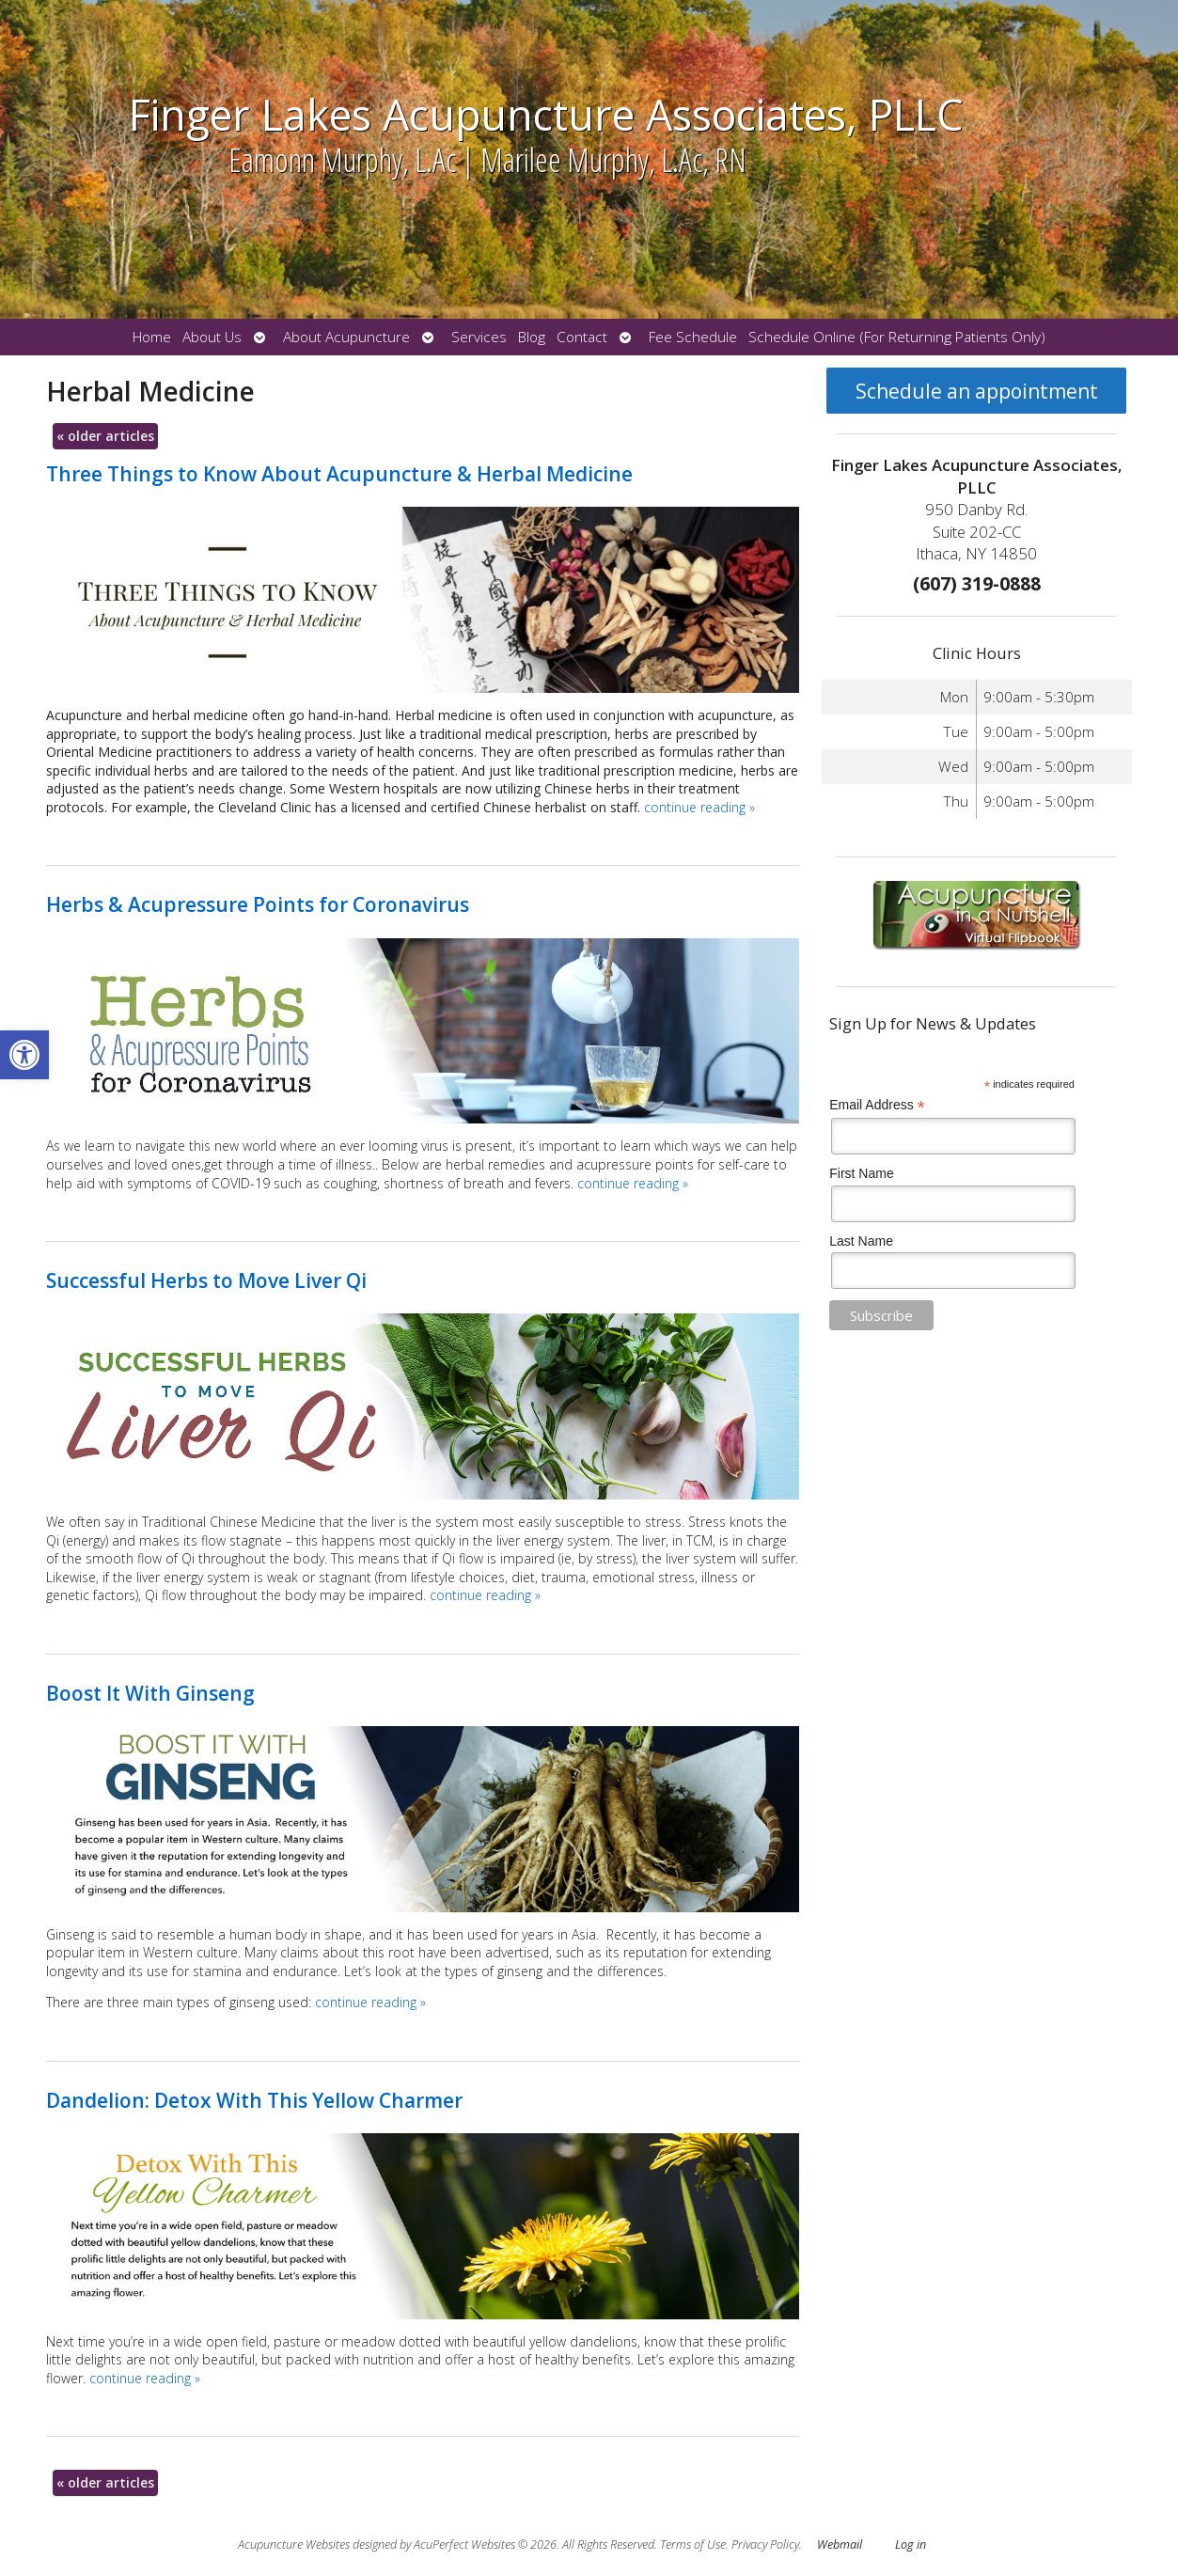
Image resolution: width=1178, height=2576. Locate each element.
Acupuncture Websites (294, 2544)
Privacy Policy (765, 2544)
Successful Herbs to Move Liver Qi (206, 1280)
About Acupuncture (346, 337)
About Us (212, 337)
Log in (910, 2544)
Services (479, 337)
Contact (582, 337)
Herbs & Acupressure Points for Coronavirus (257, 904)
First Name (861, 1173)
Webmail (839, 2544)
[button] (24, 1054)
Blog (531, 337)
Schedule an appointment (977, 391)
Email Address (877, 1105)
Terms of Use (693, 2544)
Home (152, 337)
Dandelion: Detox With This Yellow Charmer (254, 2100)
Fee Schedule (693, 337)
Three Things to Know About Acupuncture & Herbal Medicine (339, 474)
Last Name (861, 1241)
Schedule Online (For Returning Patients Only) (896, 337)
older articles (105, 436)
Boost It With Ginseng (150, 1693)
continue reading (699, 807)
